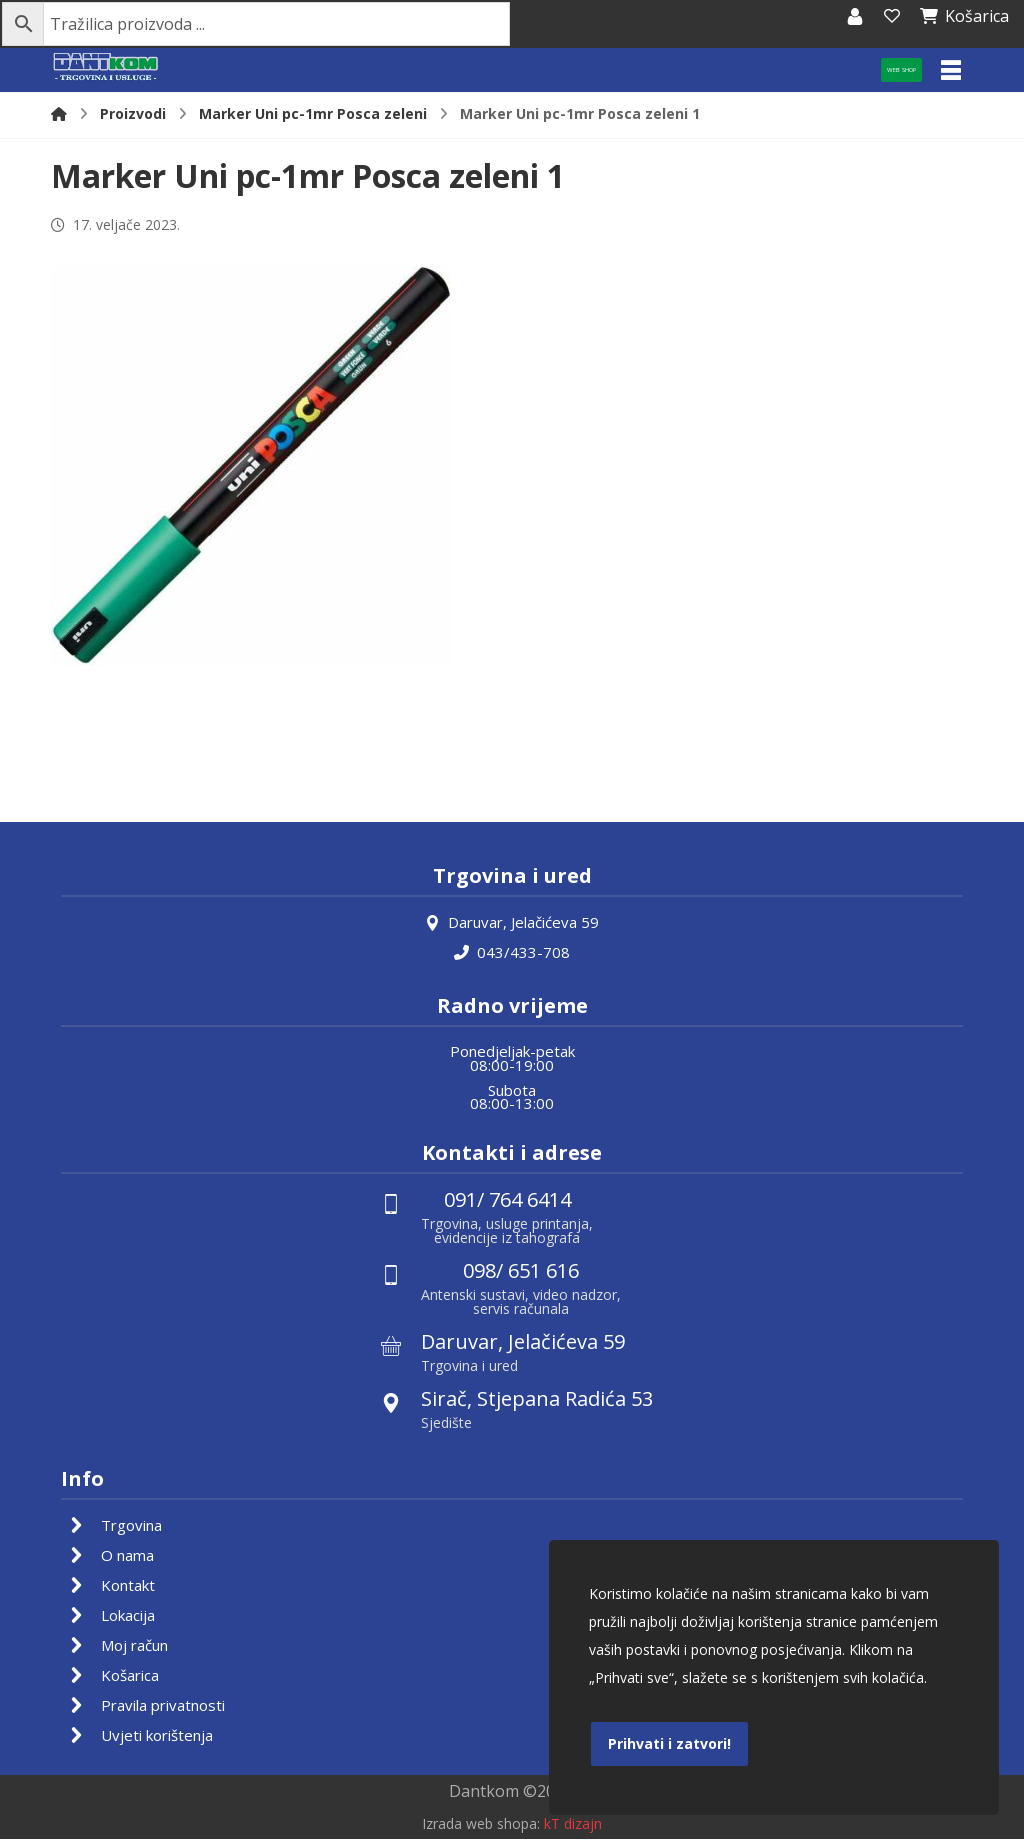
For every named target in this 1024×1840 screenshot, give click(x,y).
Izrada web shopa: (481, 1825)
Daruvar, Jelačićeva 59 (512, 922)
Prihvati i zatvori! (669, 1743)
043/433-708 (512, 952)
